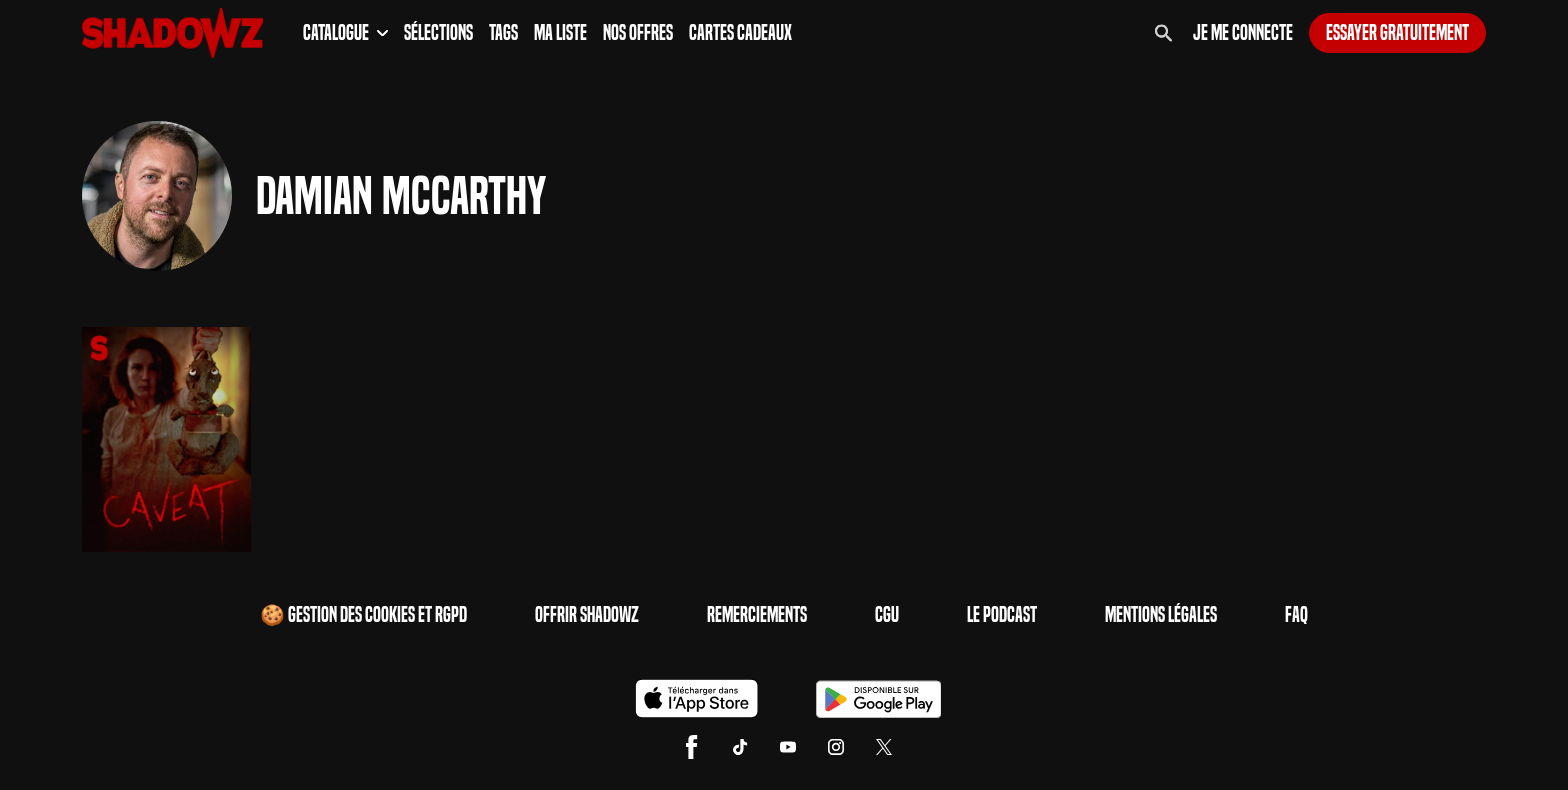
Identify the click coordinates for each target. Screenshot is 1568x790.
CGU (887, 615)
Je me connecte (1243, 33)
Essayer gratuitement (1397, 33)
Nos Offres (638, 33)
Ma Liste (560, 33)
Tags (503, 33)
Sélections (438, 33)
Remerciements (757, 615)
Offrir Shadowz (587, 615)
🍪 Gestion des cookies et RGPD (363, 615)
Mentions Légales (1161, 615)
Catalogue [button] (345, 33)
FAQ (1296, 615)
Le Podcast (1002, 615)
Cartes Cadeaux (740, 33)
